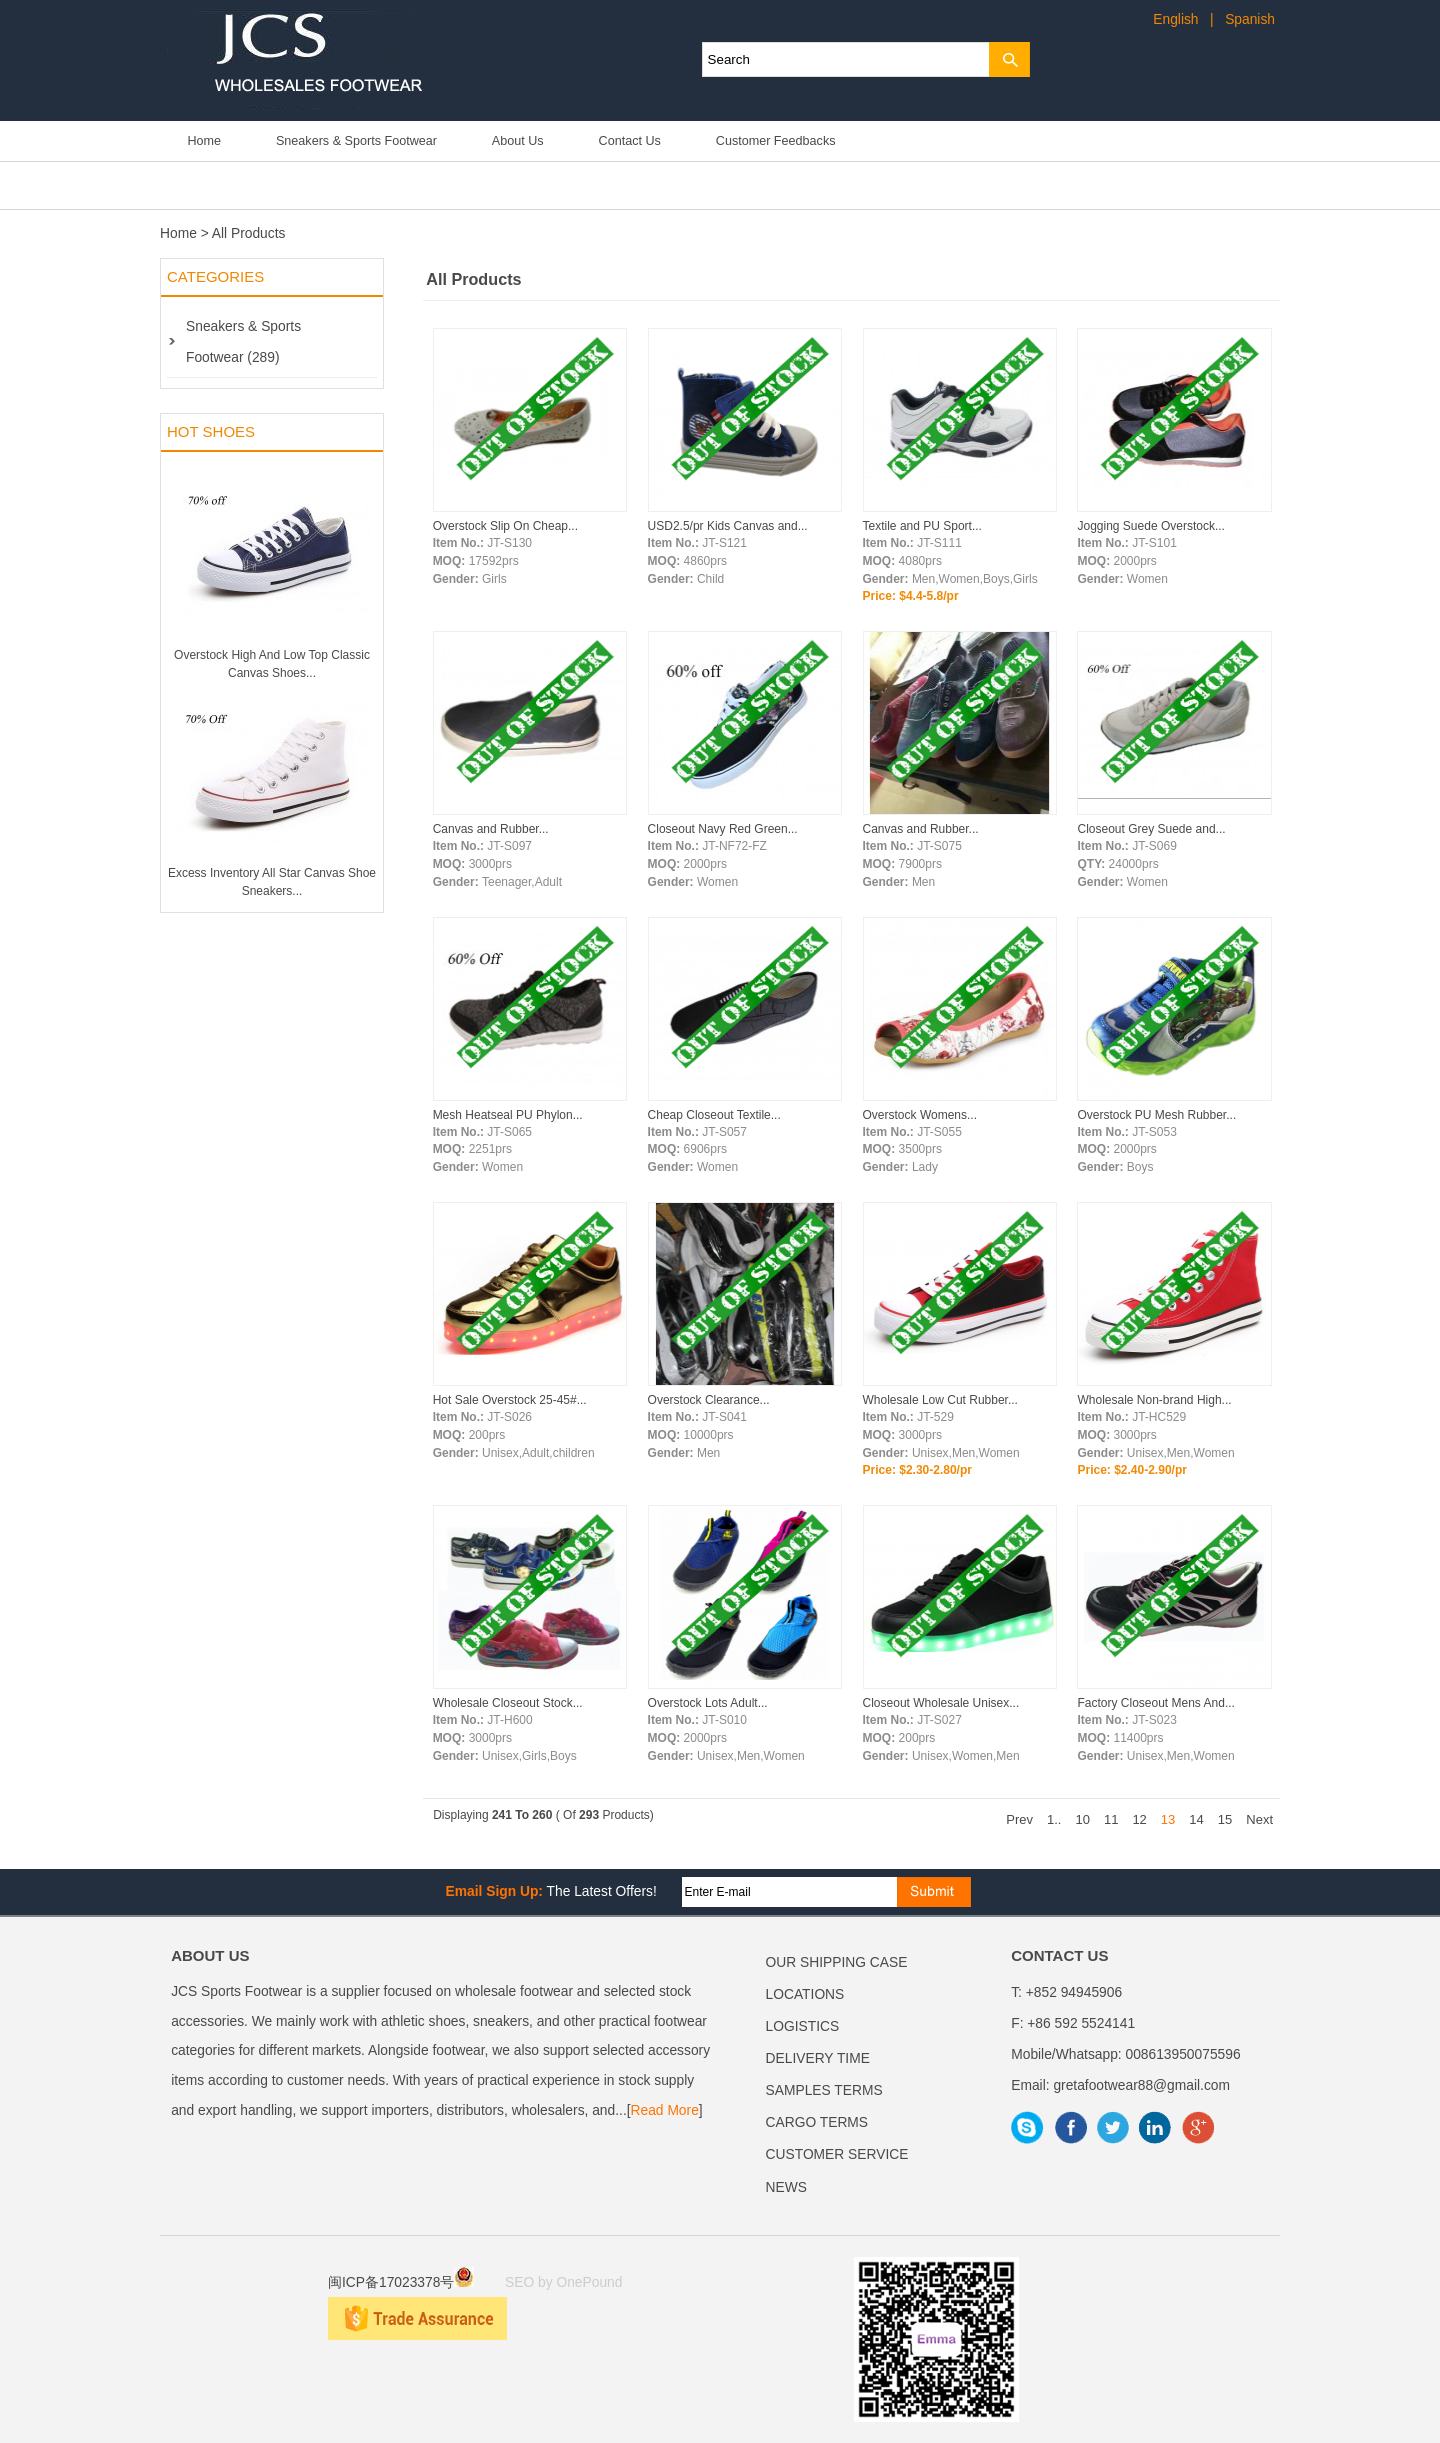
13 (1168, 1819)
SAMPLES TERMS (824, 2090)
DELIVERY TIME (818, 2058)
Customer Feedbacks (776, 141)
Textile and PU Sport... (922, 526)
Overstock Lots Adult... (708, 1703)
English (1175, 19)
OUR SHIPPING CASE (837, 1962)
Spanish (1250, 19)
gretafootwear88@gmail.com (1141, 2085)
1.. (1054, 1819)
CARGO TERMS (817, 2122)
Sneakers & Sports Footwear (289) (243, 342)
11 (1111, 1819)
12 (1139, 1819)
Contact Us (630, 141)
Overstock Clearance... (709, 1400)
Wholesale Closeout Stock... (508, 1703)
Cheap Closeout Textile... (714, 1115)
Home (204, 141)
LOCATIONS (805, 1994)
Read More (665, 2110)
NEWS (786, 2187)
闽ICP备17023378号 (401, 2282)
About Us (518, 141)
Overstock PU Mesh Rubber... (1156, 1115)
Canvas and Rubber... (491, 829)
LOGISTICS (803, 2026)
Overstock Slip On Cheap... (505, 526)
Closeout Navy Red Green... (723, 829)
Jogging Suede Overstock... (1150, 526)
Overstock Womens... (920, 1115)
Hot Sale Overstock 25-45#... (510, 1400)
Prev (1019, 1819)
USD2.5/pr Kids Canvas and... (728, 526)
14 (1196, 1819)
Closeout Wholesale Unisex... (941, 1703)
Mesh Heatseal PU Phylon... (508, 1115)
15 (1225, 1819)
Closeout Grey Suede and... (1151, 829)
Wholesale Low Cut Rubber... (940, 1400)
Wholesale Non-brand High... (1154, 1400)
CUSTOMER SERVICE (837, 2154)
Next (1259, 1819)
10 (1082, 1819)
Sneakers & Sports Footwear (356, 141)
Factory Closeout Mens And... (1155, 1703)
